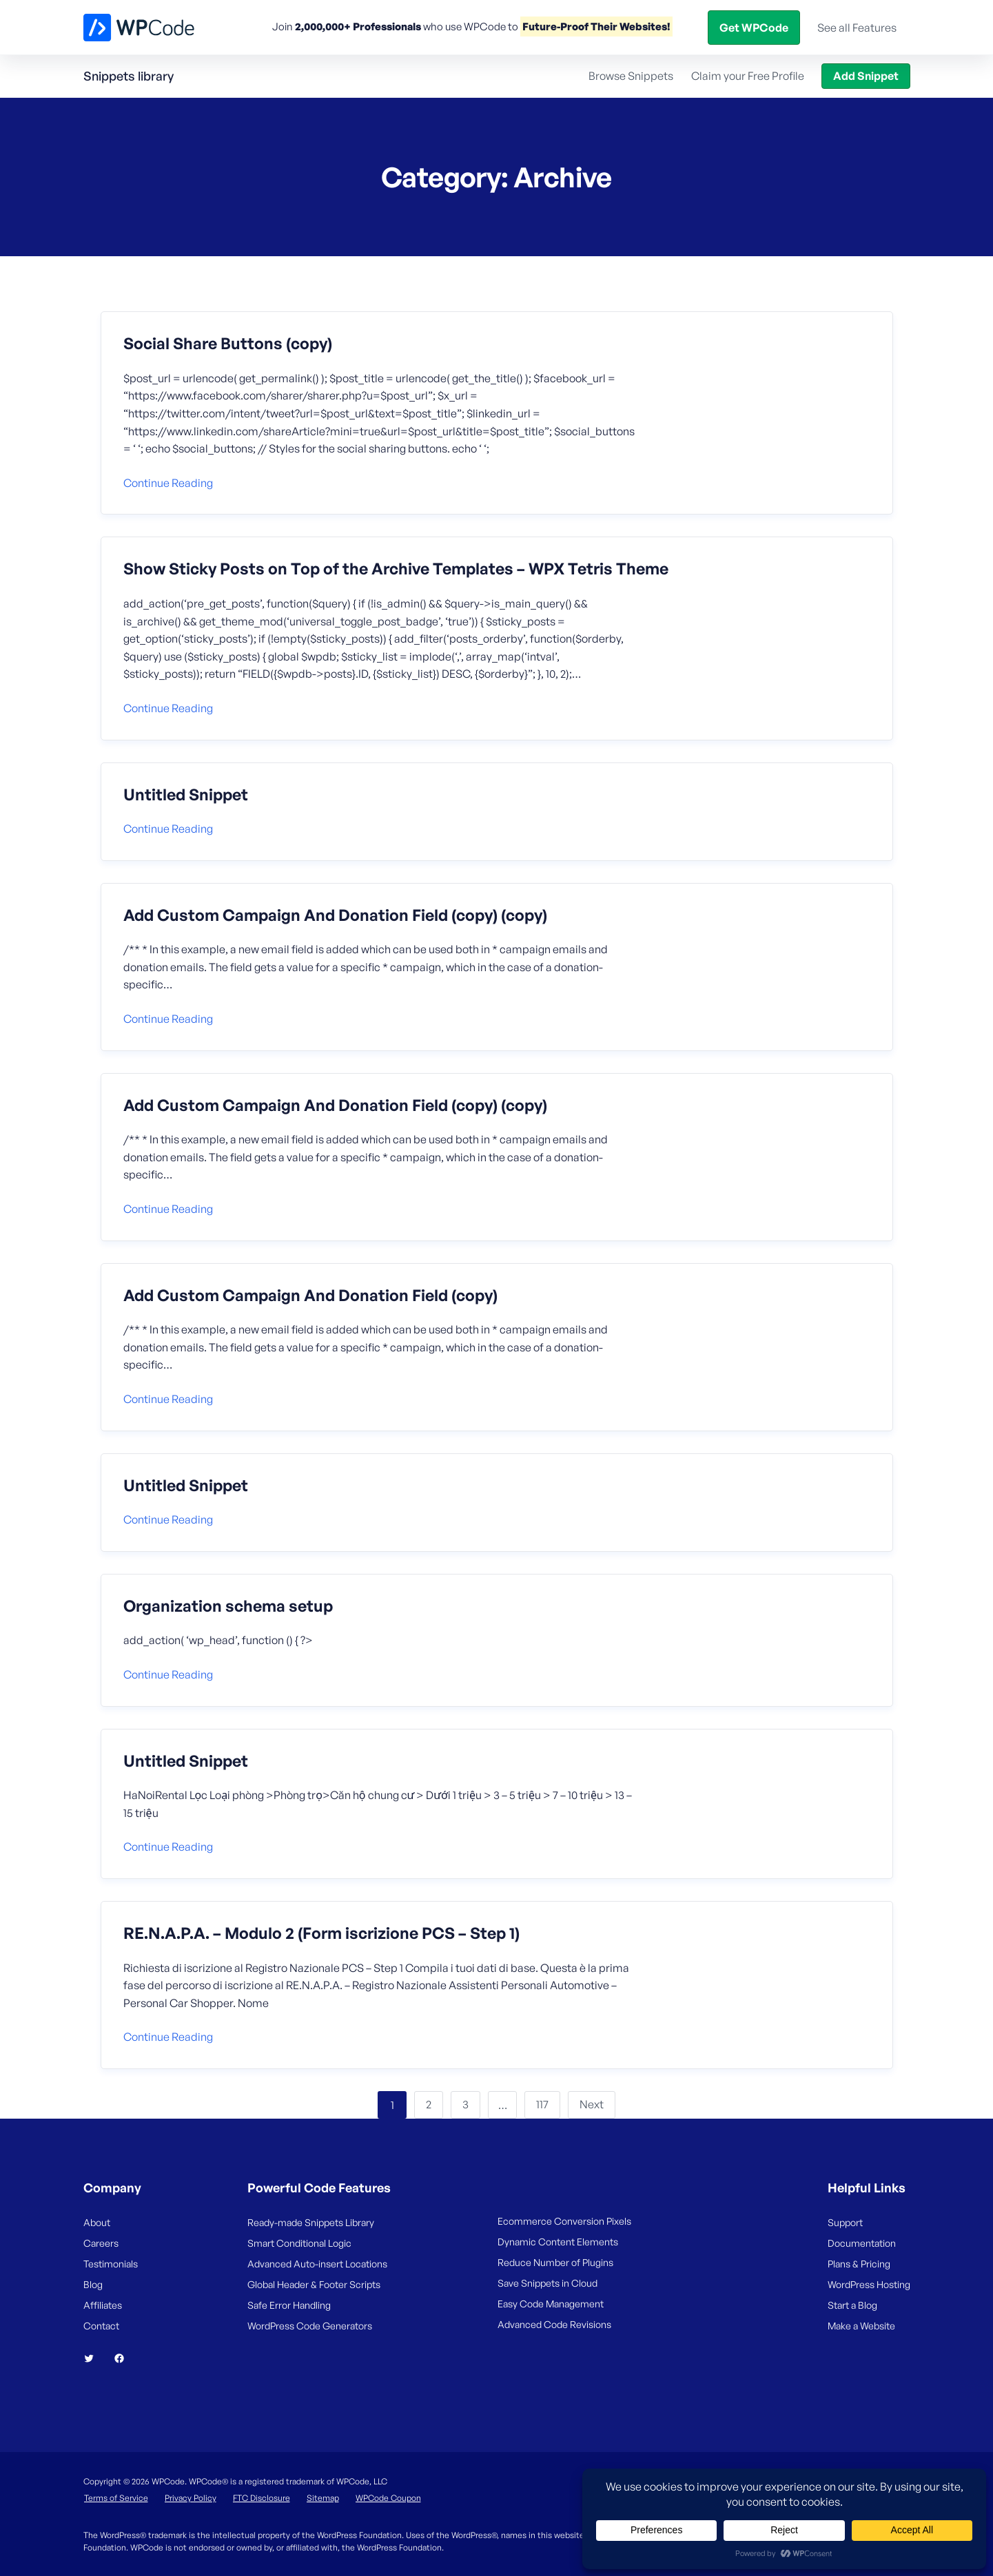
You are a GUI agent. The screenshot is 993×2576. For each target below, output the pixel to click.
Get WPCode (847, 27)
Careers (101, 2243)
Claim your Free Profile (747, 76)
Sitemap (323, 2498)
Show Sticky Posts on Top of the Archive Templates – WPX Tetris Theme (395, 569)
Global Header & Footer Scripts (313, 2284)
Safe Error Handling (289, 2305)
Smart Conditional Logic (299, 2243)
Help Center (657, 27)
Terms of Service (116, 2498)
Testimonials (110, 2263)
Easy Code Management (551, 2303)
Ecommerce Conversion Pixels (564, 2221)
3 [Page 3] (465, 2104)
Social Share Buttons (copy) (227, 343)
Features (419, 27)
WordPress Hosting (869, 2284)
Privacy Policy (190, 2498)
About (96, 2222)
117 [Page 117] (542, 2104)
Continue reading (168, 483)
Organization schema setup (228, 1606)
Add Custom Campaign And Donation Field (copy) (310, 1295)
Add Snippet (866, 76)
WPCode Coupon (388, 2498)
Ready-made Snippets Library (310, 2222)
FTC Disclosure (261, 2498)
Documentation (862, 2243)
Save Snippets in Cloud (547, 2283)
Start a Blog (852, 2305)
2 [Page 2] (428, 2104)
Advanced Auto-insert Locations (317, 2263)
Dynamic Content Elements (558, 2241)
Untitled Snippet (185, 794)
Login (772, 27)
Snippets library (128, 75)
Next (592, 2104)
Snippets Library (566, 27)
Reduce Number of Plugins (555, 2262)
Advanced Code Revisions (554, 2324)
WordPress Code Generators (309, 2325)
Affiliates (102, 2305)
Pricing (490, 27)
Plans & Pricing (859, 2263)
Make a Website (861, 2325)
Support (845, 2222)
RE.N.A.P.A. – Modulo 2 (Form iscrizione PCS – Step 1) (321, 1933)
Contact (101, 2325)
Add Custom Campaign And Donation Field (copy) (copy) (335, 915)
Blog (730, 27)
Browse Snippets (630, 76)
